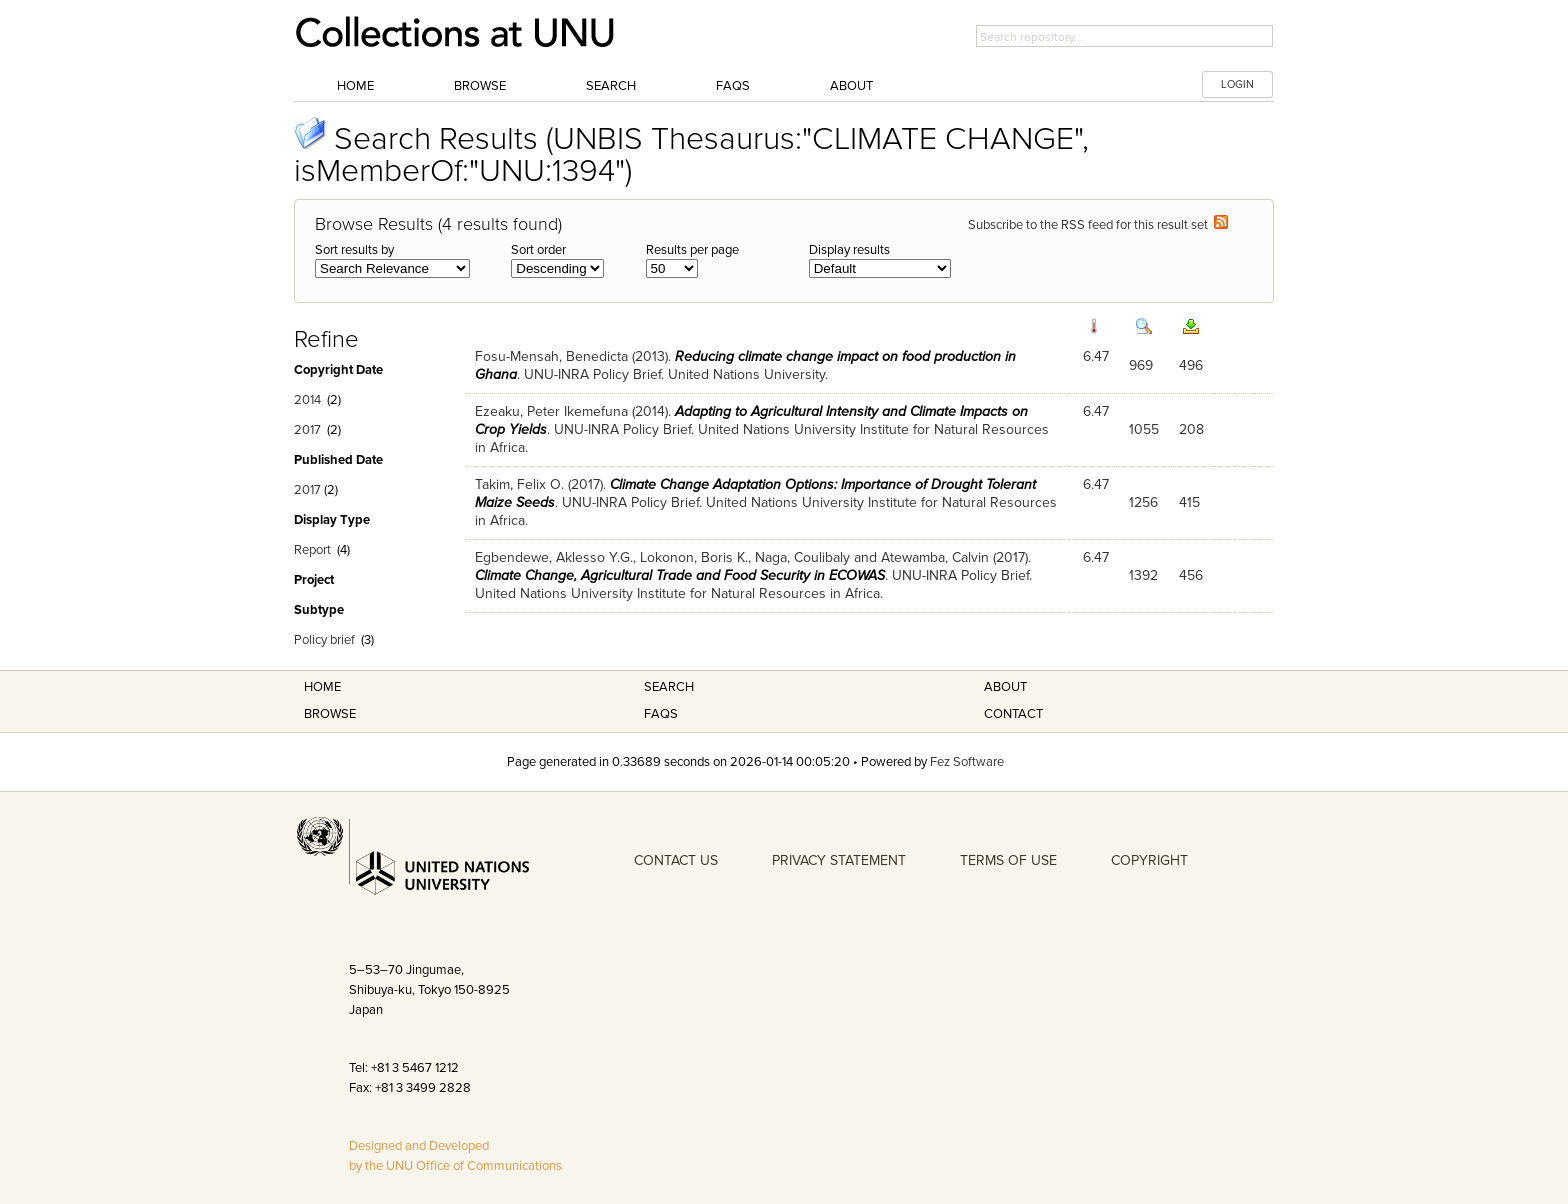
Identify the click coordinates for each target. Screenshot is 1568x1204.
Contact (1013, 714)
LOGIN (1237, 84)
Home (355, 86)
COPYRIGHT (1149, 860)
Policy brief (324, 640)
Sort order (538, 250)
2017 (307, 430)
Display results (849, 250)
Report (312, 550)
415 (1189, 502)
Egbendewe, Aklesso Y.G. (554, 557)
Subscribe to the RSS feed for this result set (1098, 225)
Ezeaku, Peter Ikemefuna (551, 411)
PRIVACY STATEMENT (839, 860)
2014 (307, 400)
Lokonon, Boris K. (694, 557)
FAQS (661, 714)
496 (1191, 365)
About (851, 86)
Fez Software (967, 762)
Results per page (692, 250)
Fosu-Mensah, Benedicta (551, 356)
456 (1191, 575)
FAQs (733, 86)
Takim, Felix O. (519, 484)
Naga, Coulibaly (802, 557)
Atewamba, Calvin (935, 557)
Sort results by (354, 250)
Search (611, 86)
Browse (480, 86)
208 (1191, 429)
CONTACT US (676, 860)
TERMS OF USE (1008, 860)
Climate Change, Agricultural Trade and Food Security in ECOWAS (680, 575)
